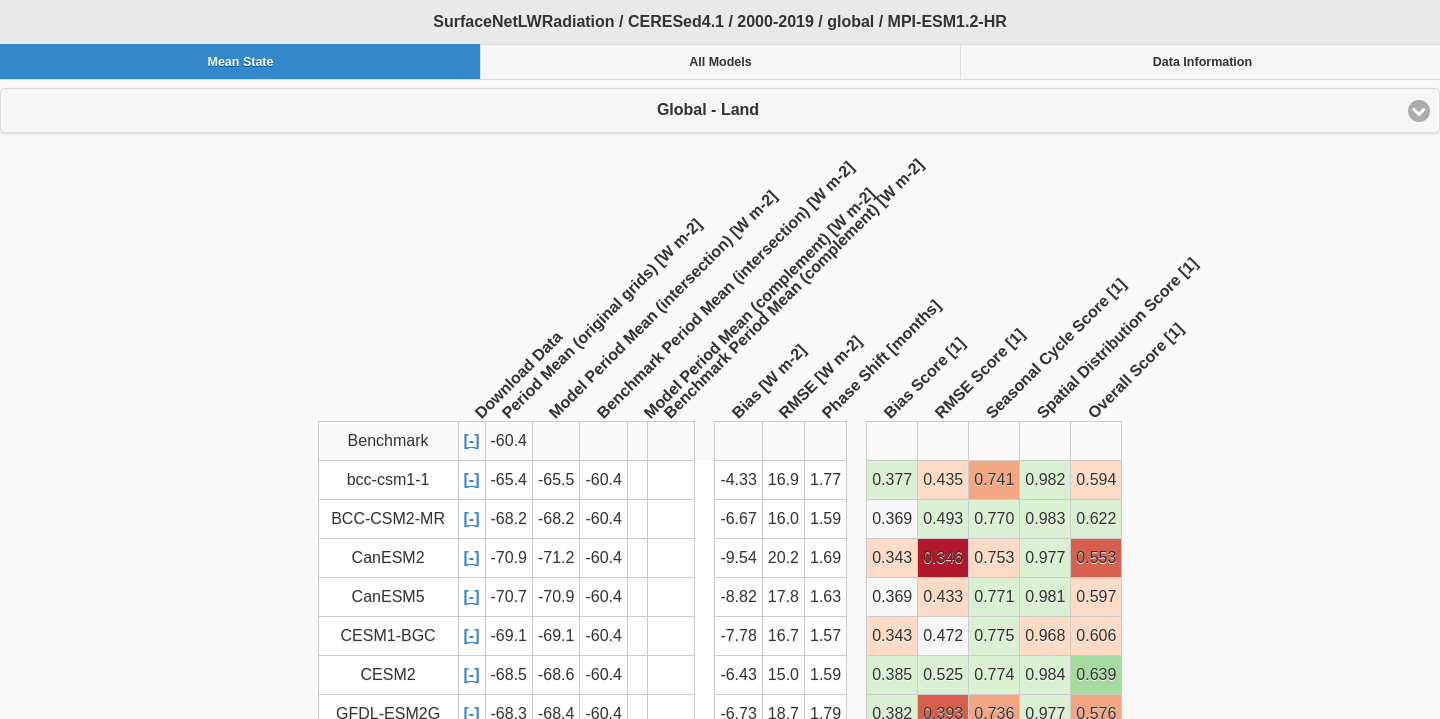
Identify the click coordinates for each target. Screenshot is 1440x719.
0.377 (892, 479)
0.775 (994, 635)
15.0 (783, 674)
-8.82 (738, 596)
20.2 (783, 557)
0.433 (943, 596)
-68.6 (556, 674)
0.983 (1045, 518)
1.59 (825, 518)
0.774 (994, 674)
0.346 (943, 557)
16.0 (783, 518)
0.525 (943, 674)
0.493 (943, 518)
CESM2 (388, 674)
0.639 (1096, 674)
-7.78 (738, 635)
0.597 (1096, 596)
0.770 (994, 518)
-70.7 (509, 596)
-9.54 (738, 557)
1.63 (825, 596)
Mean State (240, 62)
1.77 (825, 479)
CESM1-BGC (388, 635)
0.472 (943, 635)
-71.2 (556, 557)
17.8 (783, 596)
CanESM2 (388, 557)
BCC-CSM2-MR (388, 518)
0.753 (994, 557)
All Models (720, 62)
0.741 (994, 479)
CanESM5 (388, 596)
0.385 (892, 674)
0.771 (994, 596)
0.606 (1096, 635)
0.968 (1045, 635)
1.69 (825, 557)
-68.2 (509, 518)
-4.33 (738, 479)
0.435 (943, 479)
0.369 (892, 518)
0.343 (892, 557)
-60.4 (603, 479)
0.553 (1096, 557)
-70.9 (509, 557)
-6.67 (738, 518)
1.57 (825, 635)
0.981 (1045, 596)
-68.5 (509, 674)
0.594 (1096, 479)
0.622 (1096, 518)
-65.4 (509, 479)
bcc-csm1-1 (388, 479)
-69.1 (509, 635)
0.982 (1045, 479)
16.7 (783, 635)
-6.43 (738, 674)
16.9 (783, 479)
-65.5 (556, 479)
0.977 (1045, 557)
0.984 (1045, 674)
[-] (472, 440)
